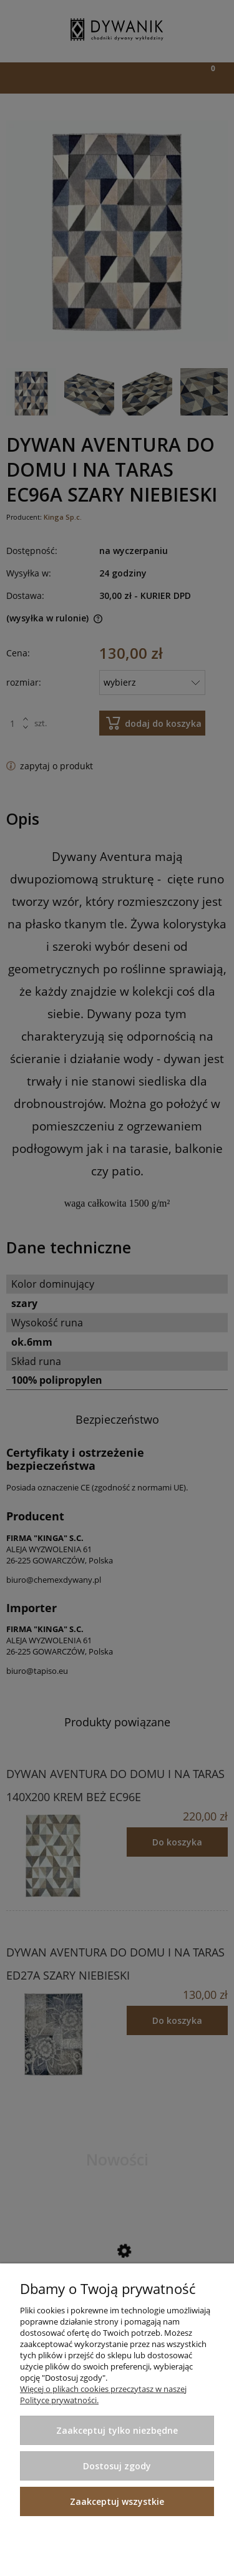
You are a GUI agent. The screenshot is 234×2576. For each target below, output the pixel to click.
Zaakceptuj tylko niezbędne (117, 2430)
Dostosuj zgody (117, 2466)
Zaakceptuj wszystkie (117, 2501)
